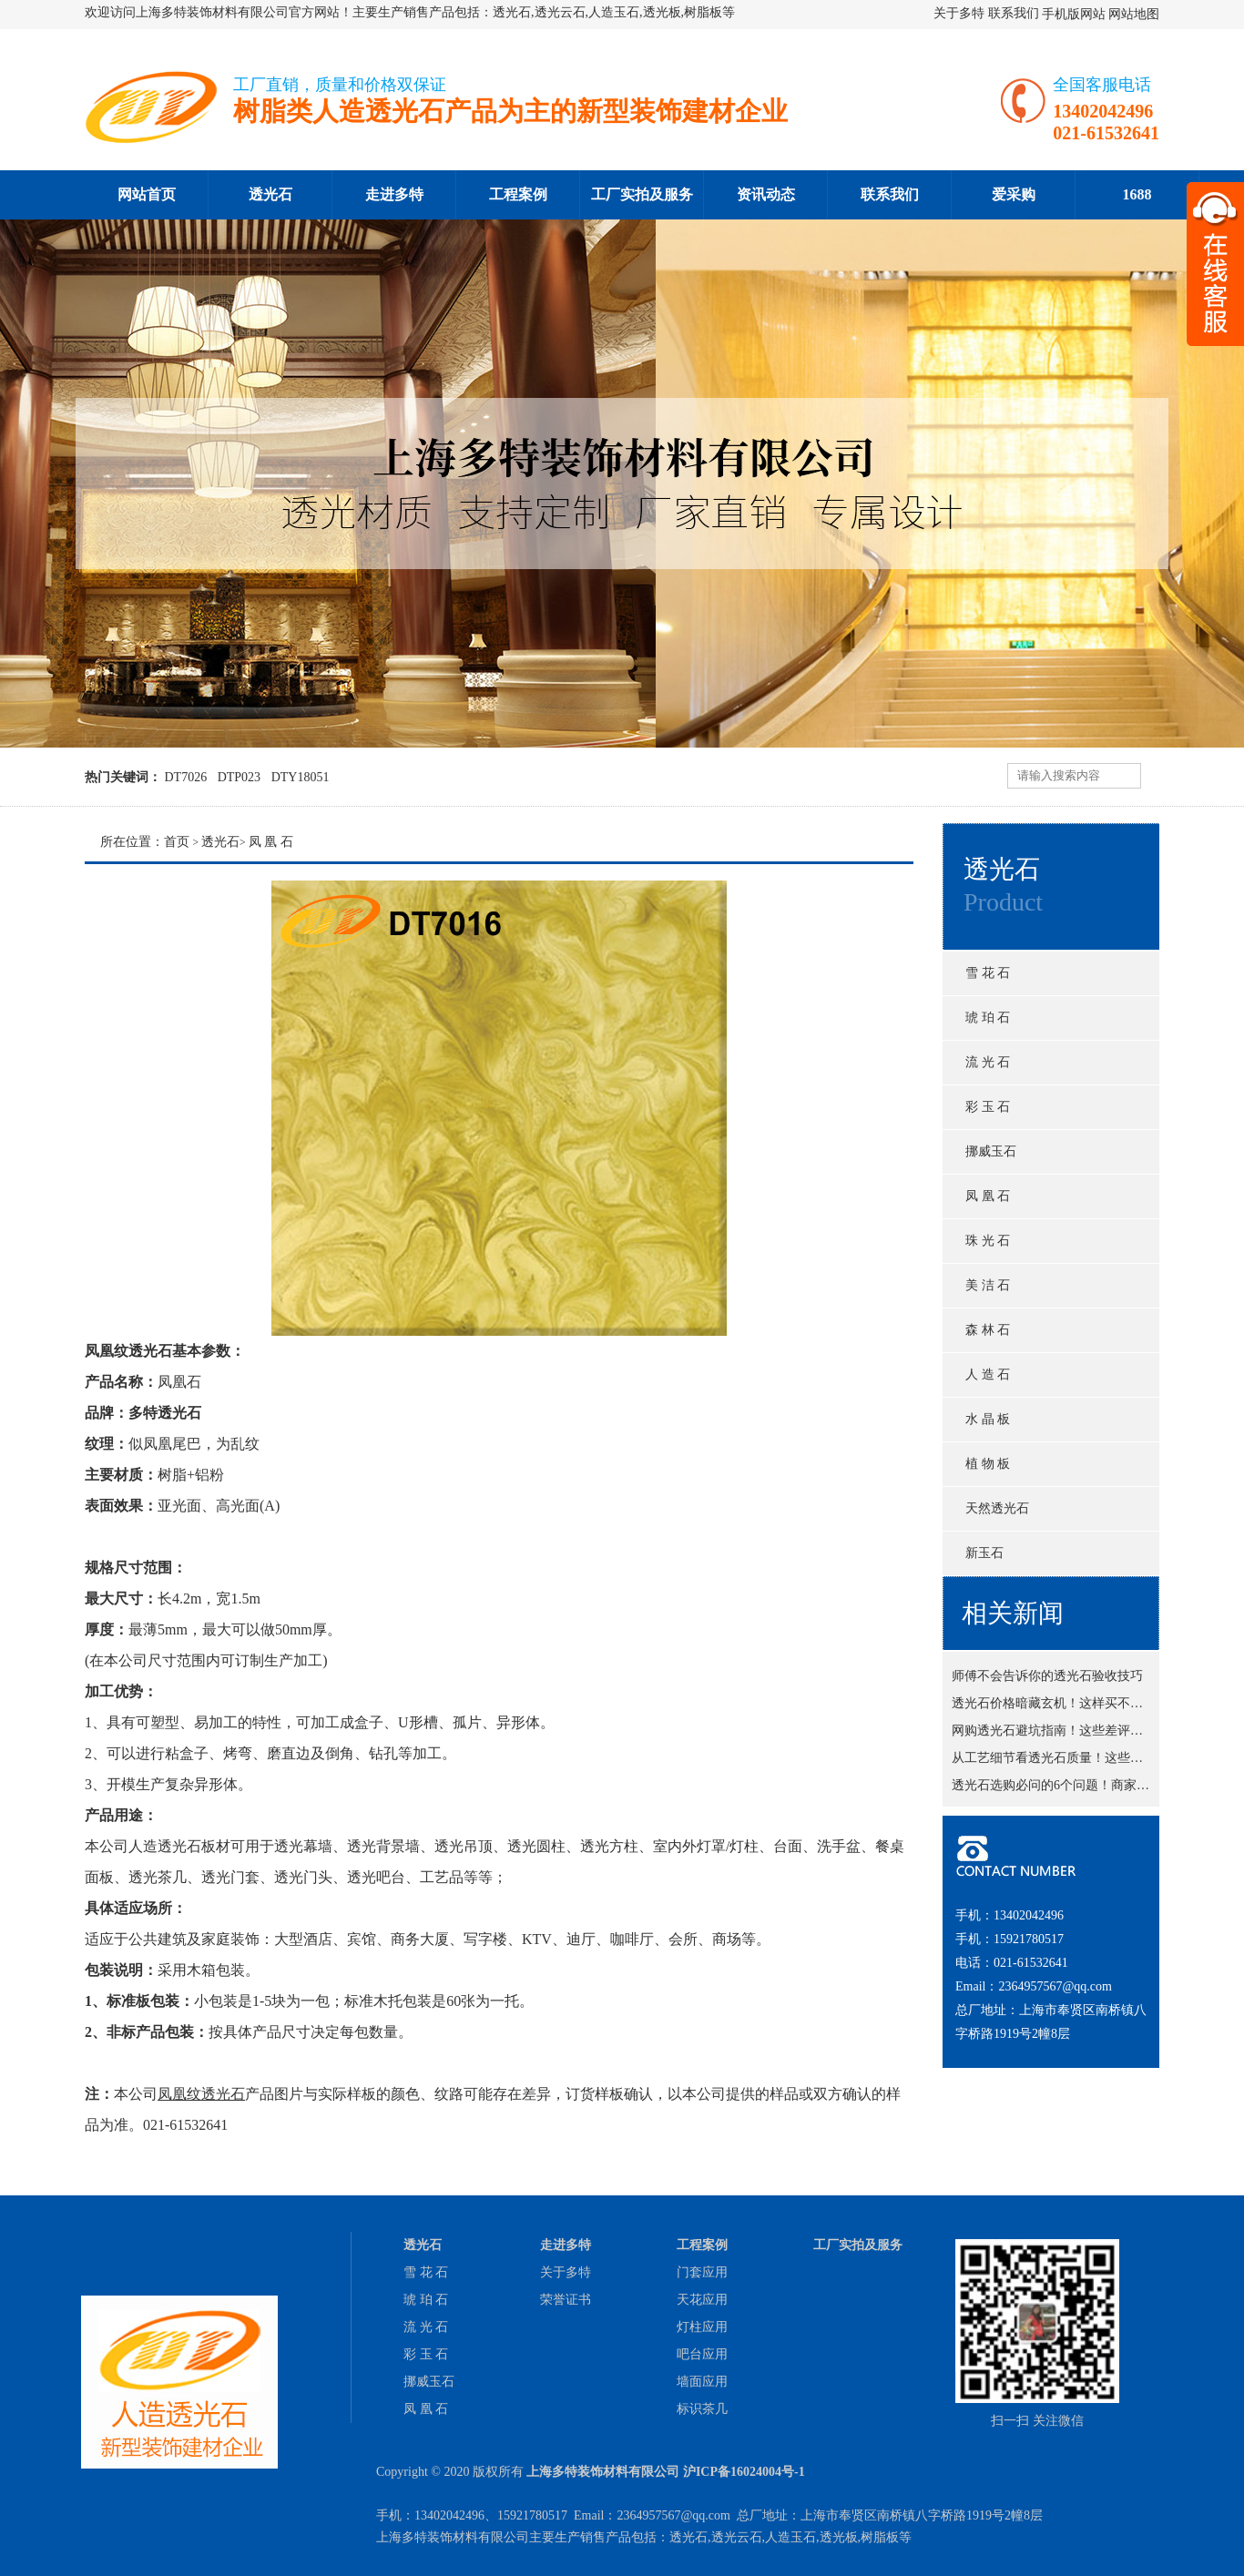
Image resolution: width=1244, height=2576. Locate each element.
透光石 (270, 194)
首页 (176, 842)
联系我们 (1013, 13)
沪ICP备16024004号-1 (744, 2472)
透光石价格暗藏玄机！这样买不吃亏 (1054, 1706)
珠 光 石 (987, 1240)
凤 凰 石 (987, 1196)
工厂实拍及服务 (642, 194)
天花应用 (702, 2299)
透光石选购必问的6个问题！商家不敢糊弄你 (1076, 1788)
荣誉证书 (565, 2299)
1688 (1137, 194)
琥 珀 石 (987, 1017)
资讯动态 (766, 194)
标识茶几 (702, 2409)
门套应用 (702, 2272)
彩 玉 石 (987, 1107)
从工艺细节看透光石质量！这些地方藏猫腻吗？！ (1092, 1760)
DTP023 (239, 777)
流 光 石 (987, 1062)
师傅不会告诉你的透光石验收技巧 (1047, 1678)
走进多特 (394, 194)
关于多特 (958, 13)
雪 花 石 (987, 973)
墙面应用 (702, 2381)
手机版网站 (1074, 14)
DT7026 (186, 777)
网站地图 (1133, 14)
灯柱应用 (702, 2327)
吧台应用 (702, 2354)
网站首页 (146, 194)
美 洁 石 (987, 1285)
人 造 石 (987, 1374)
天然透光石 (997, 1508)
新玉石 (984, 1553)
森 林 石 (987, 1330)
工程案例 (518, 194)
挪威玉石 (990, 1151)
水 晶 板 (987, 1419)
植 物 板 (987, 1464)
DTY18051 (300, 777)
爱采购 (1013, 194)
